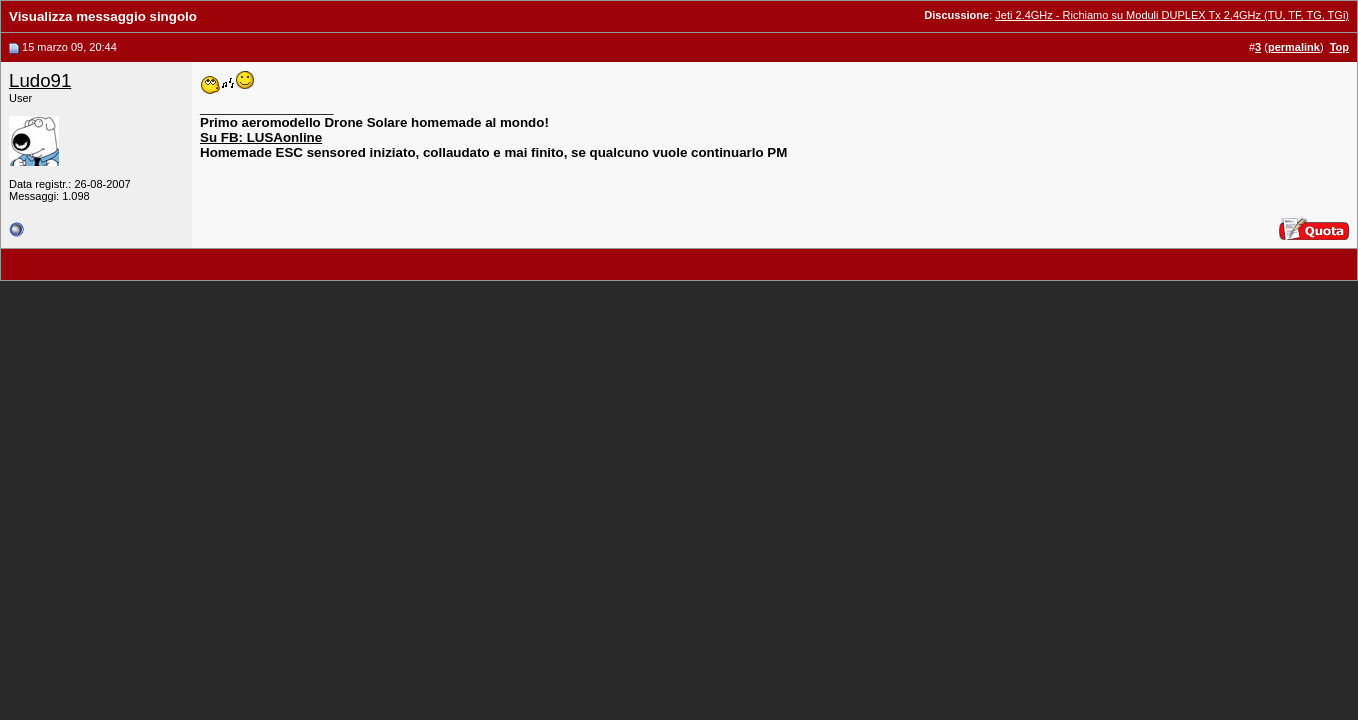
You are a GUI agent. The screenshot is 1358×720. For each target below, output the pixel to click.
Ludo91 (40, 80)
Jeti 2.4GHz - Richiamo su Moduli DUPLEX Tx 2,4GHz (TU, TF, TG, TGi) (1172, 15)
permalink (1294, 47)
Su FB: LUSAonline (261, 137)
